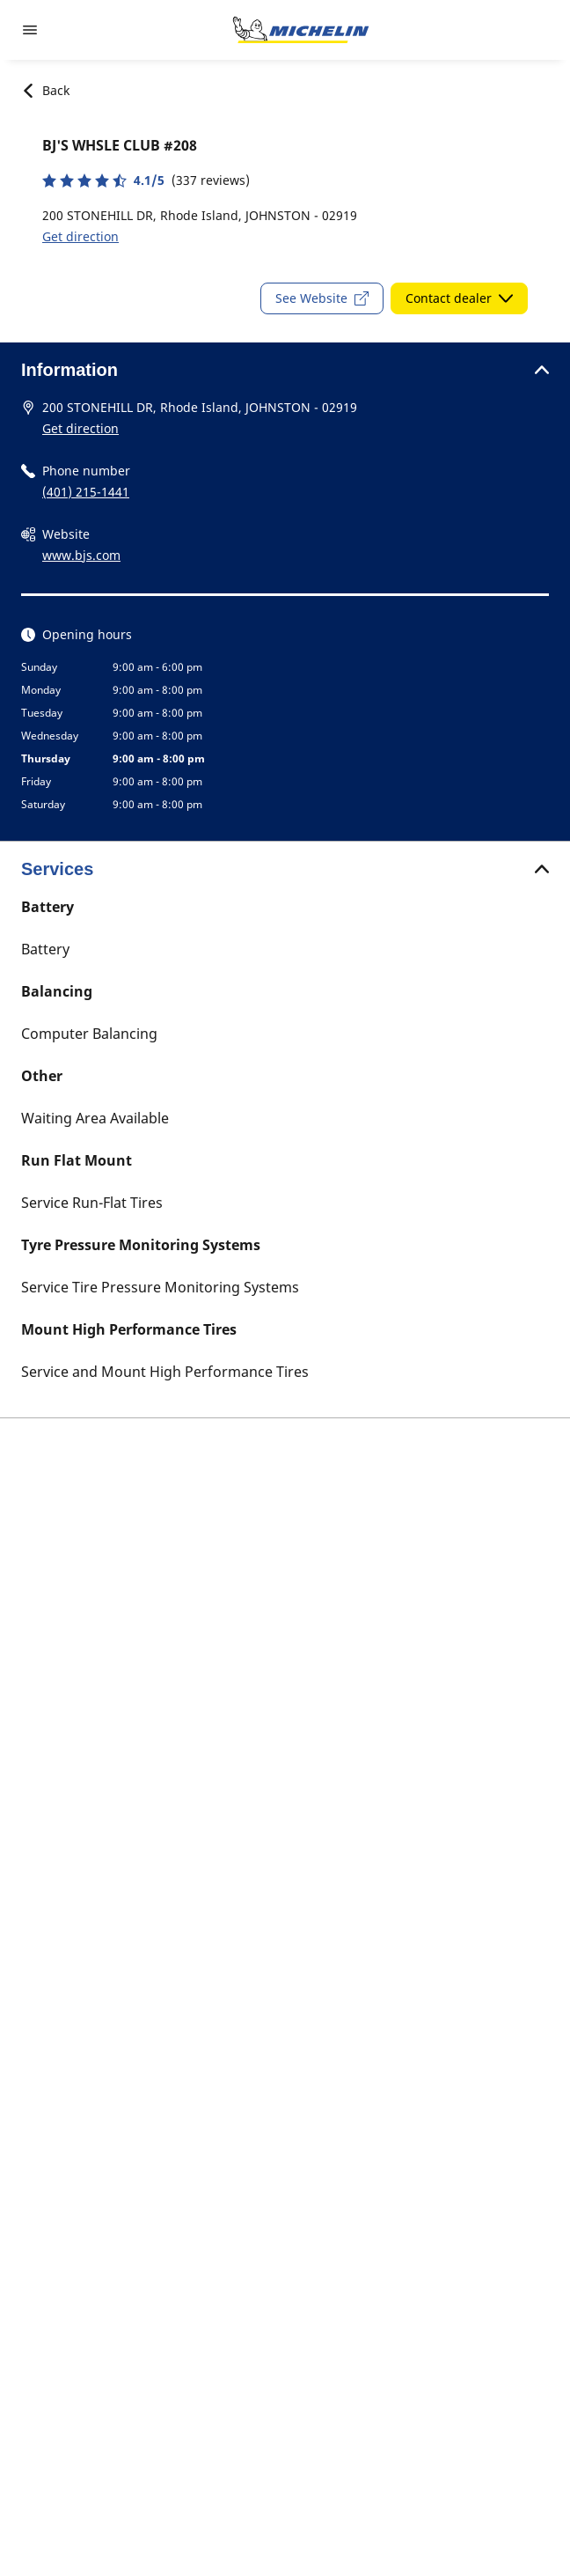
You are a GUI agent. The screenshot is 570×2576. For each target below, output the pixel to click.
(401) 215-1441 (85, 491)
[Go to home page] (300, 30)
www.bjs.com (81, 555)
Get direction (80, 236)
